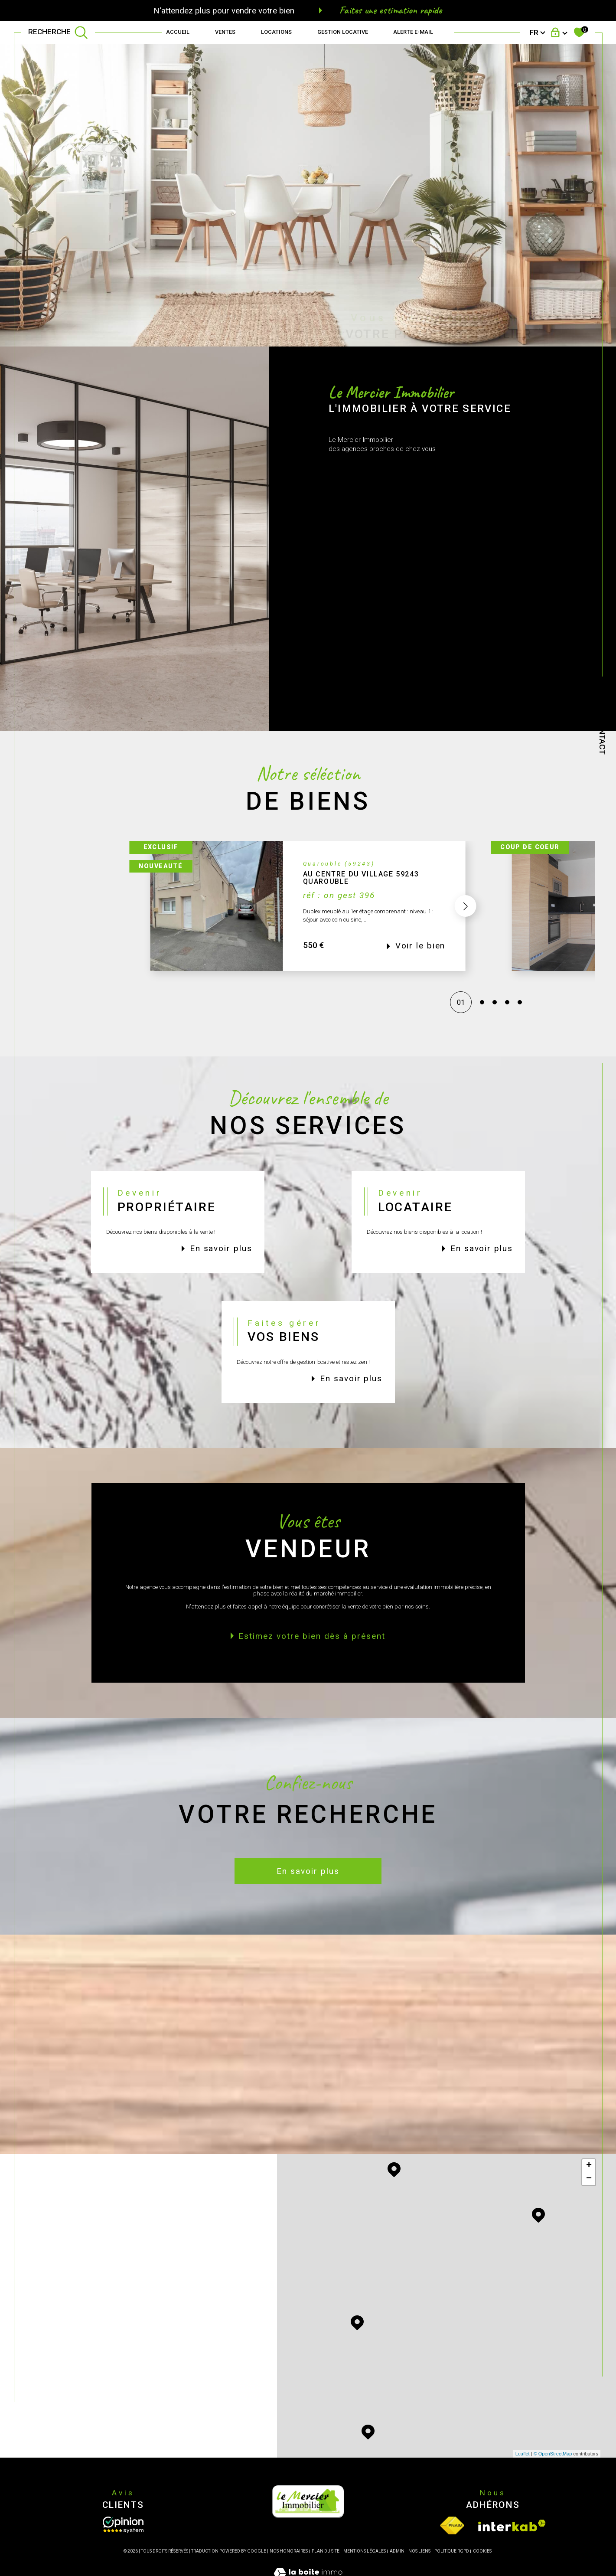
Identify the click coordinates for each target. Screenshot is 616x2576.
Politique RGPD (451, 2551)
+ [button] (589, 2165)
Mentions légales (364, 2551)
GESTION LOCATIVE (342, 32)
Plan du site (325, 2551)
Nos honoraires (289, 2551)
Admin (397, 2551)
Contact (602, 736)
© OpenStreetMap (553, 2453)
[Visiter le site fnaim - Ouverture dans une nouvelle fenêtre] (452, 2525)
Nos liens (419, 2551)
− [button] (589, 2178)
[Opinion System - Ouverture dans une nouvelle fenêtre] (123, 2525)
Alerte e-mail (413, 32)
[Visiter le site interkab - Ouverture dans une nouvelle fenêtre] (512, 2525)
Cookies (482, 2551)
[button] (465, 927)
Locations (276, 32)
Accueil (177, 32)
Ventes (225, 32)
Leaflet (522, 2453)
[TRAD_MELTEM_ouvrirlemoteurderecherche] (58, 32)
